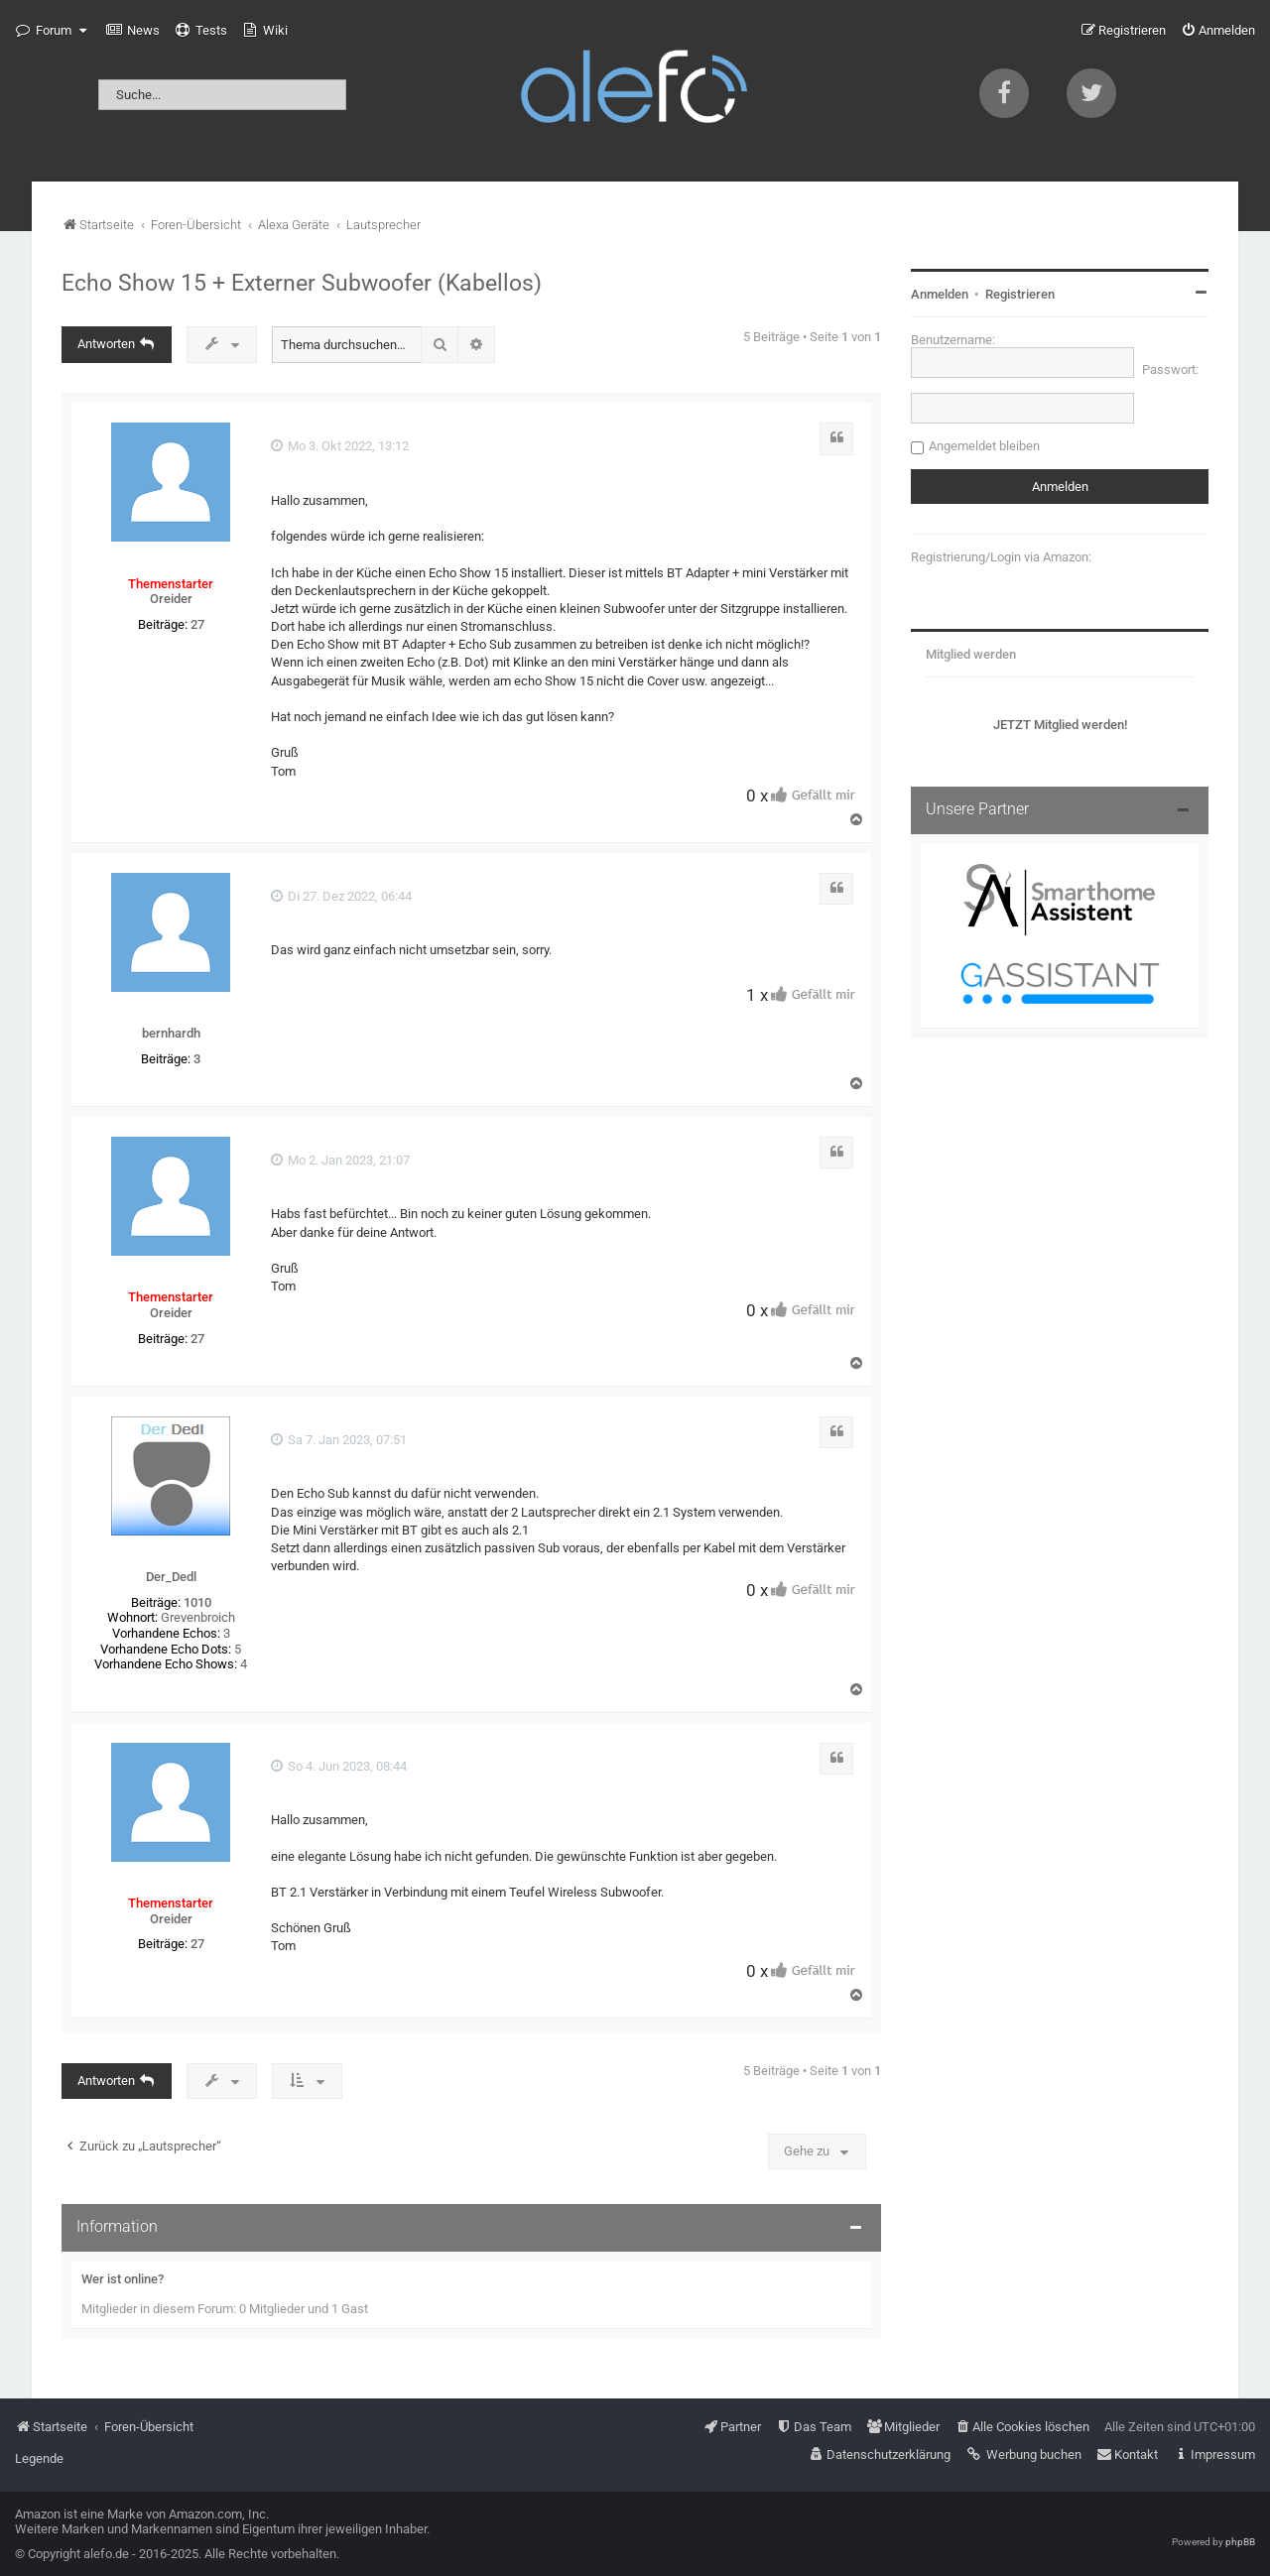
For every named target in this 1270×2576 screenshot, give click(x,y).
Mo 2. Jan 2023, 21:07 (340, 1160)
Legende (39, 2458)
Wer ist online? (122, 2278)
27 (197, 624)
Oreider (171, 598)
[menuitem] (133, 31)
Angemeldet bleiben (984, 445)
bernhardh (171, 1033)
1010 (197, 1602)
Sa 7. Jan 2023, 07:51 (339, 1439)
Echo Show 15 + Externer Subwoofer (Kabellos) (302, 283)
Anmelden (939, 294)
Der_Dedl (171, 1576)
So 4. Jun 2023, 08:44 (339, 1766)
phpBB (1240, 2541)
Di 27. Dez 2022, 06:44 (341, 896)
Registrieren (1020, 294)
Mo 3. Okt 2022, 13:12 (340, 445)
